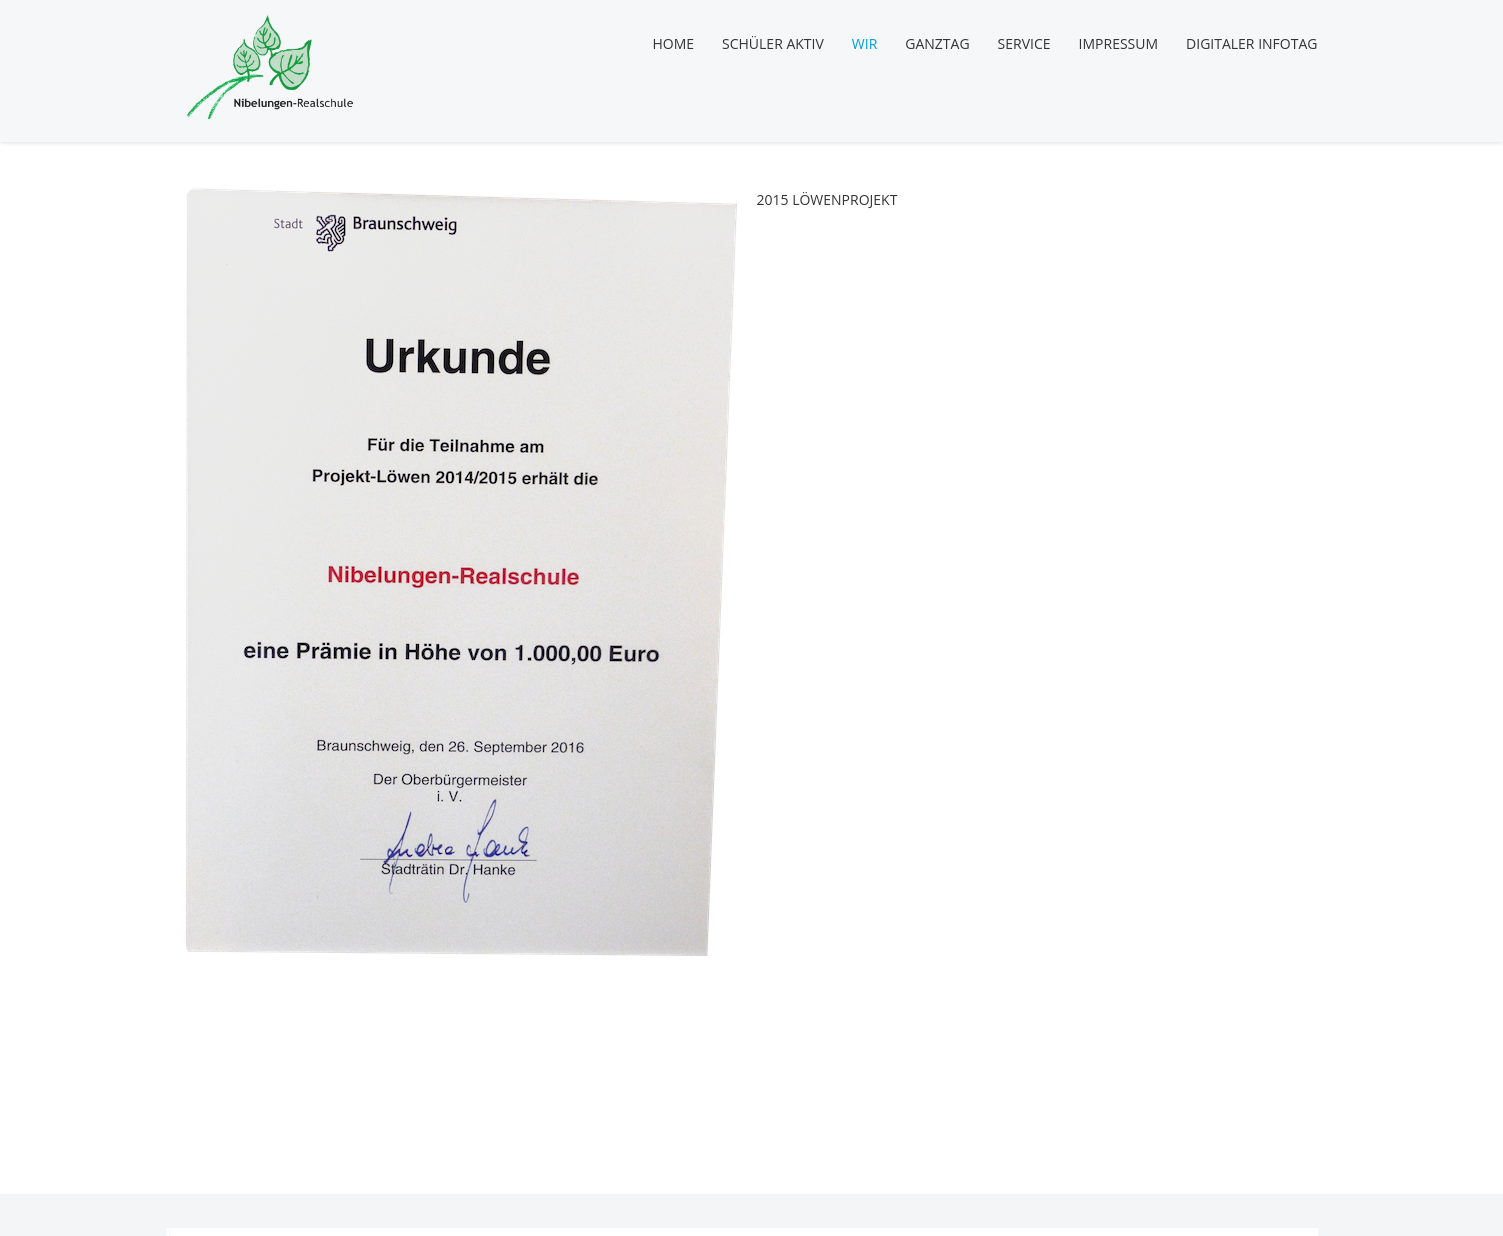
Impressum (1119, 43)
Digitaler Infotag (1251, 43)
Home (673, 43)
